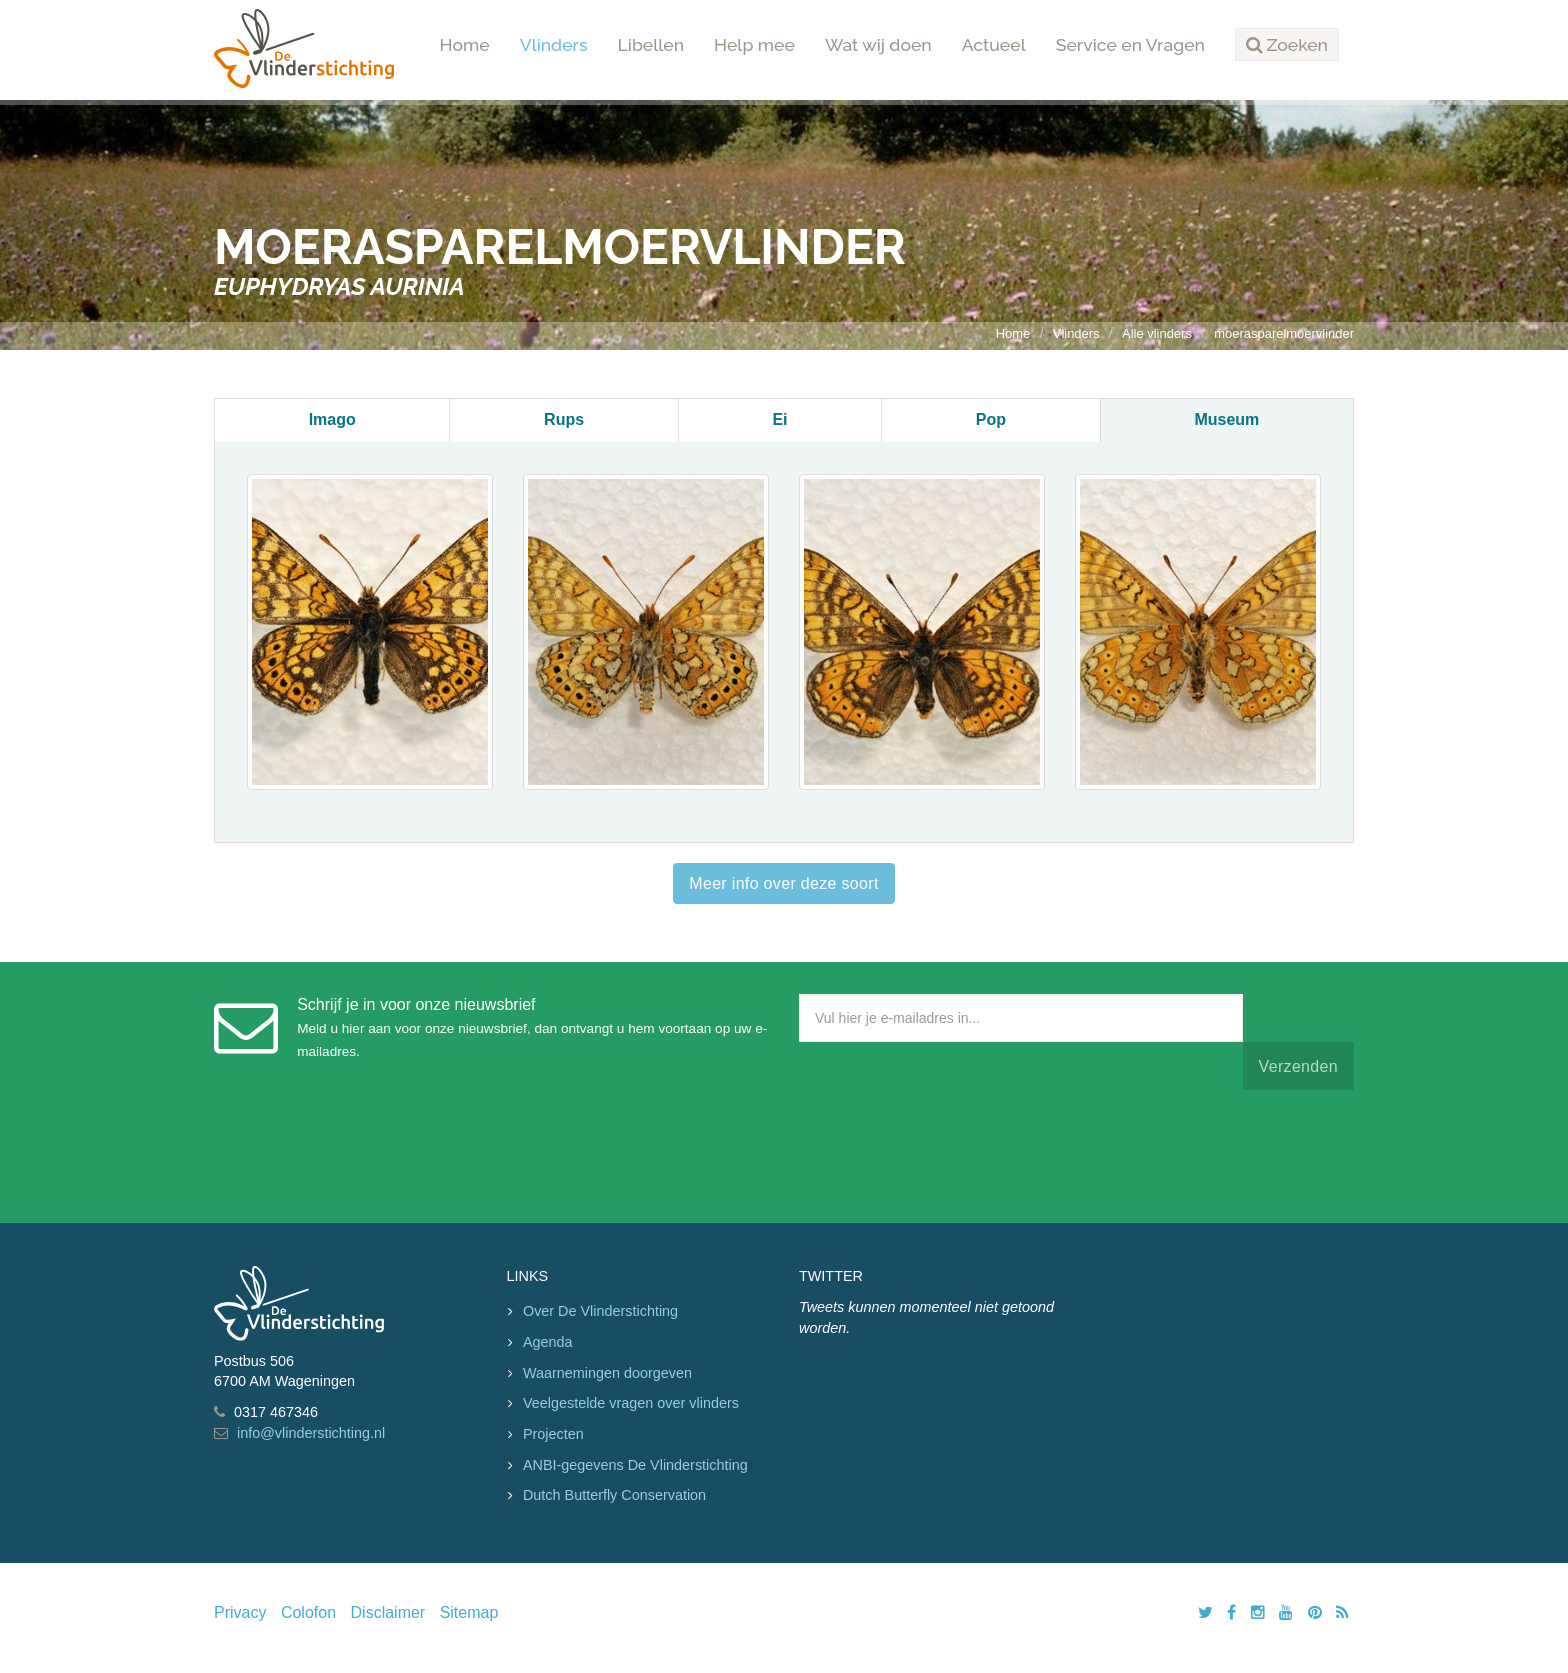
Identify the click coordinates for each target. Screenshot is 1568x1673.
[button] (1287, 45)
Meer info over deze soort (783, 883)
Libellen (651, 44)
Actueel (994, 44)
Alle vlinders (1157, 333)
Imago (332, 419)
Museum (1226, 419)
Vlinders (554, 44)
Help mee (754, 44)
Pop (991, 419)
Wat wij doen (878, 44)
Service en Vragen (1130, 44)
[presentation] (951, 1152)
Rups (564, 419)
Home (465, 44)
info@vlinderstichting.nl (311, 1433)
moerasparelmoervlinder (1284, 333)
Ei (779, 419)
